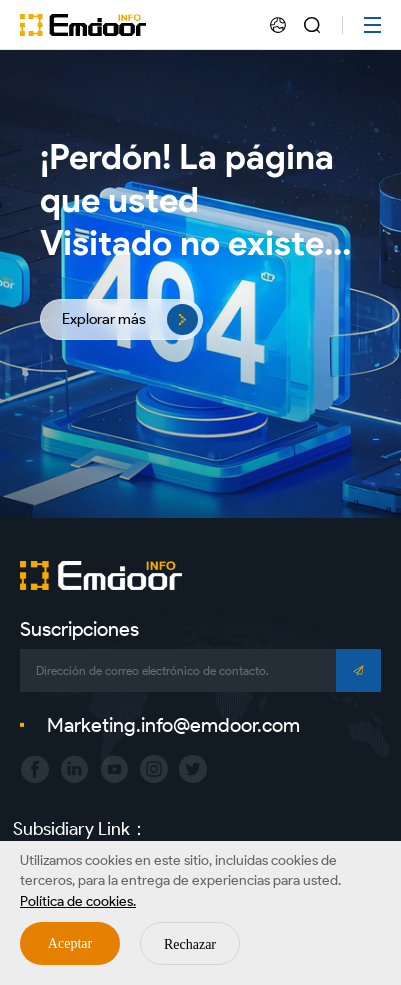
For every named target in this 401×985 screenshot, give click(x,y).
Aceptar (70, 943)
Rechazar (190, 944)
